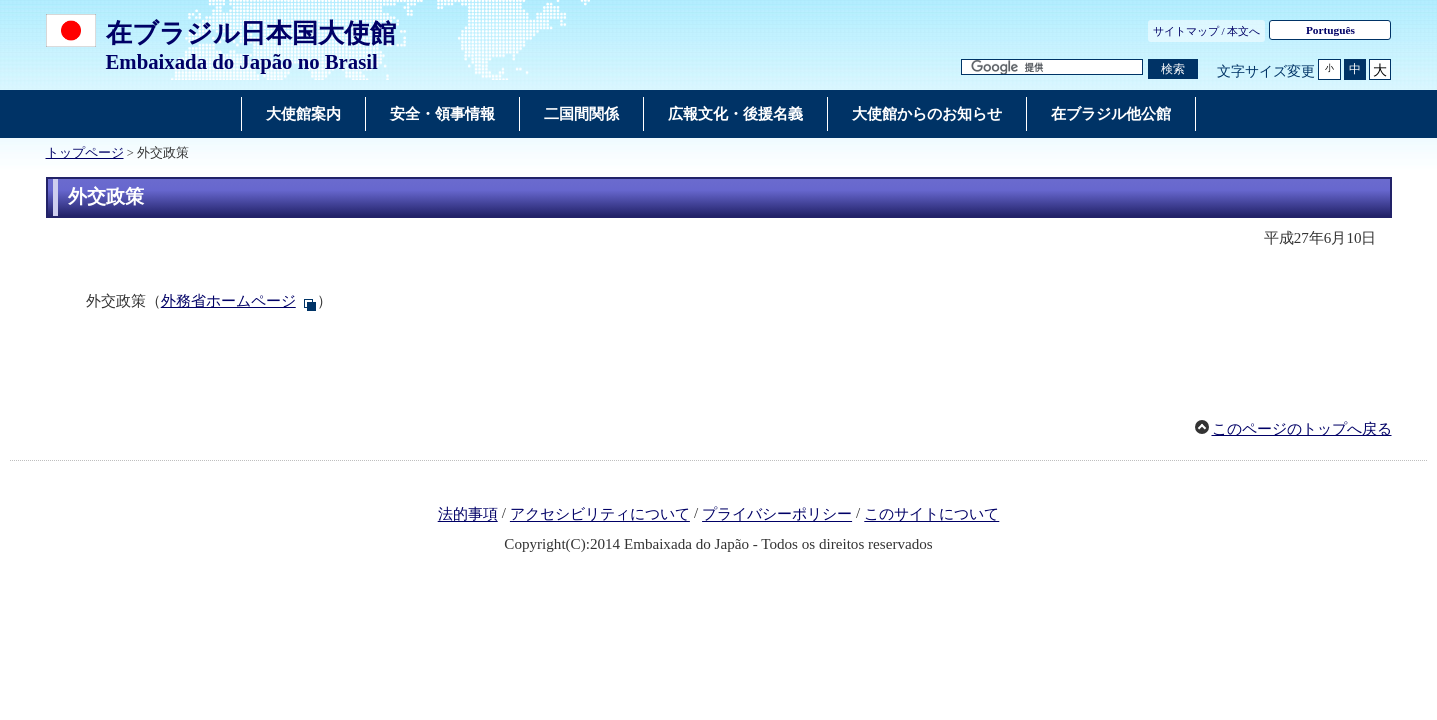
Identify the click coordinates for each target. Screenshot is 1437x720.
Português (1330, 30)
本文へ (1243, 31)
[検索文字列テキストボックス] (1052, 67)
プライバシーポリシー (777, 515)
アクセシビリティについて (600, 515)
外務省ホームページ (228, 301)
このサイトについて (931, 515)
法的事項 (468, 515)
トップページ (85, 153)
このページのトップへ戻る (1302, 429)
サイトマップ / (1189, 31)
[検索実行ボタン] (1173, 69)
